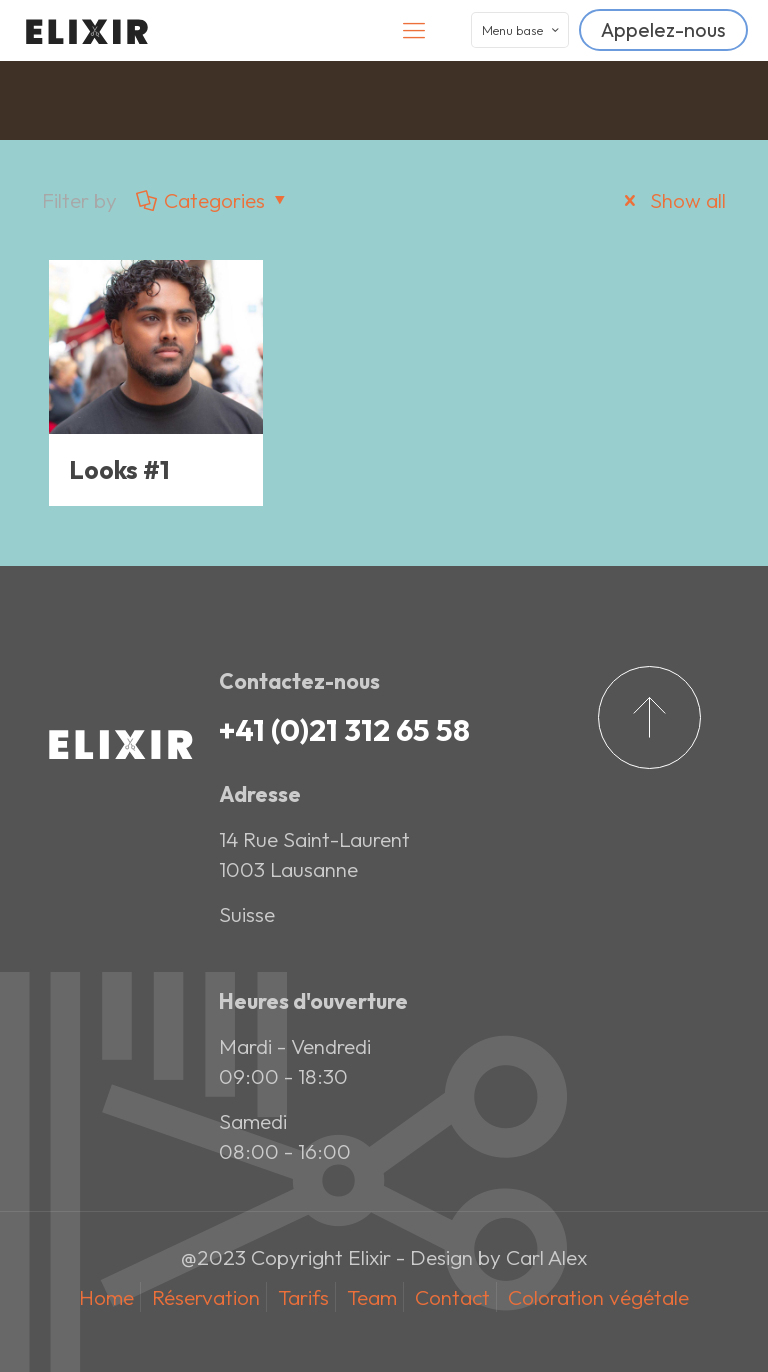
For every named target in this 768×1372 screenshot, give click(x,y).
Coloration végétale (598, 1297)
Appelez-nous (663, 29)
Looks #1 (119, 470)
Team (372, 1297)
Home (106, 1297)
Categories (213, 200)
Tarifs (303, 1297)
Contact (452, 1297)
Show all (671, 200)
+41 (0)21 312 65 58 (344, 730)
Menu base (522, 30)
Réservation (206, 1297)
